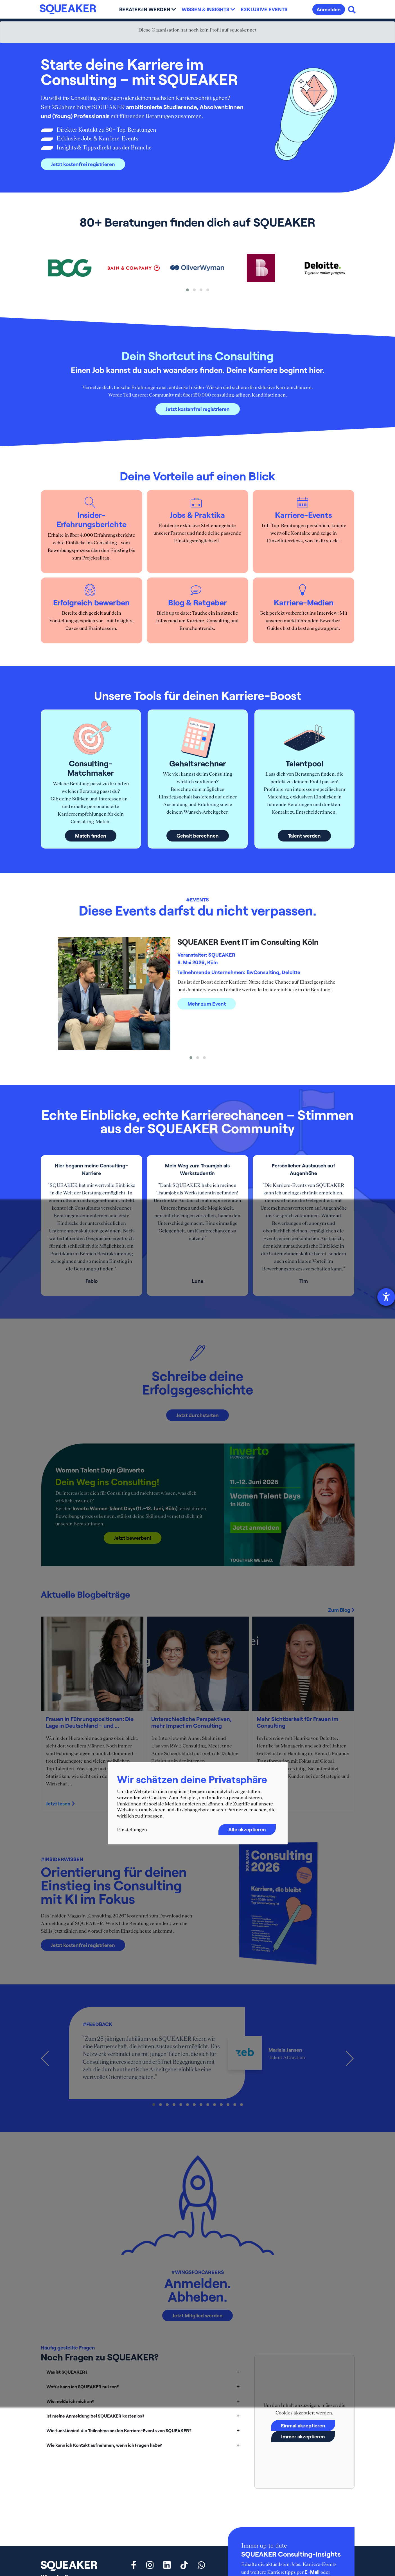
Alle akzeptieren (247, 1830)
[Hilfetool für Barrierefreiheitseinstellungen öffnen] (386, 1297)
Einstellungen (132, 1830)
